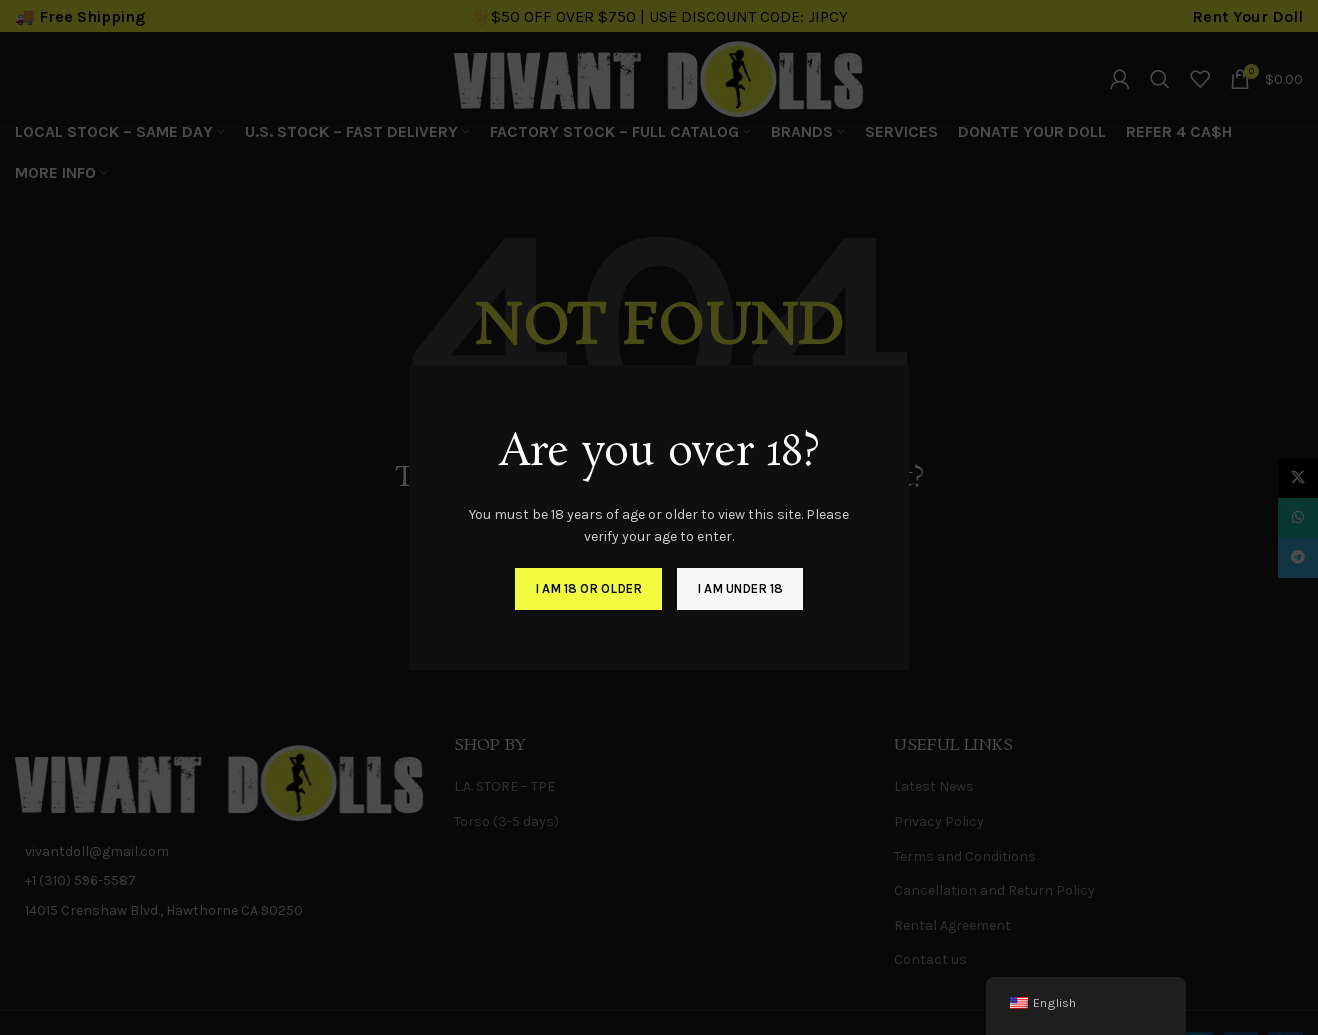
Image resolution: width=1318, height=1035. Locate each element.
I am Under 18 (740, 588)
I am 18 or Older (588, 588)
